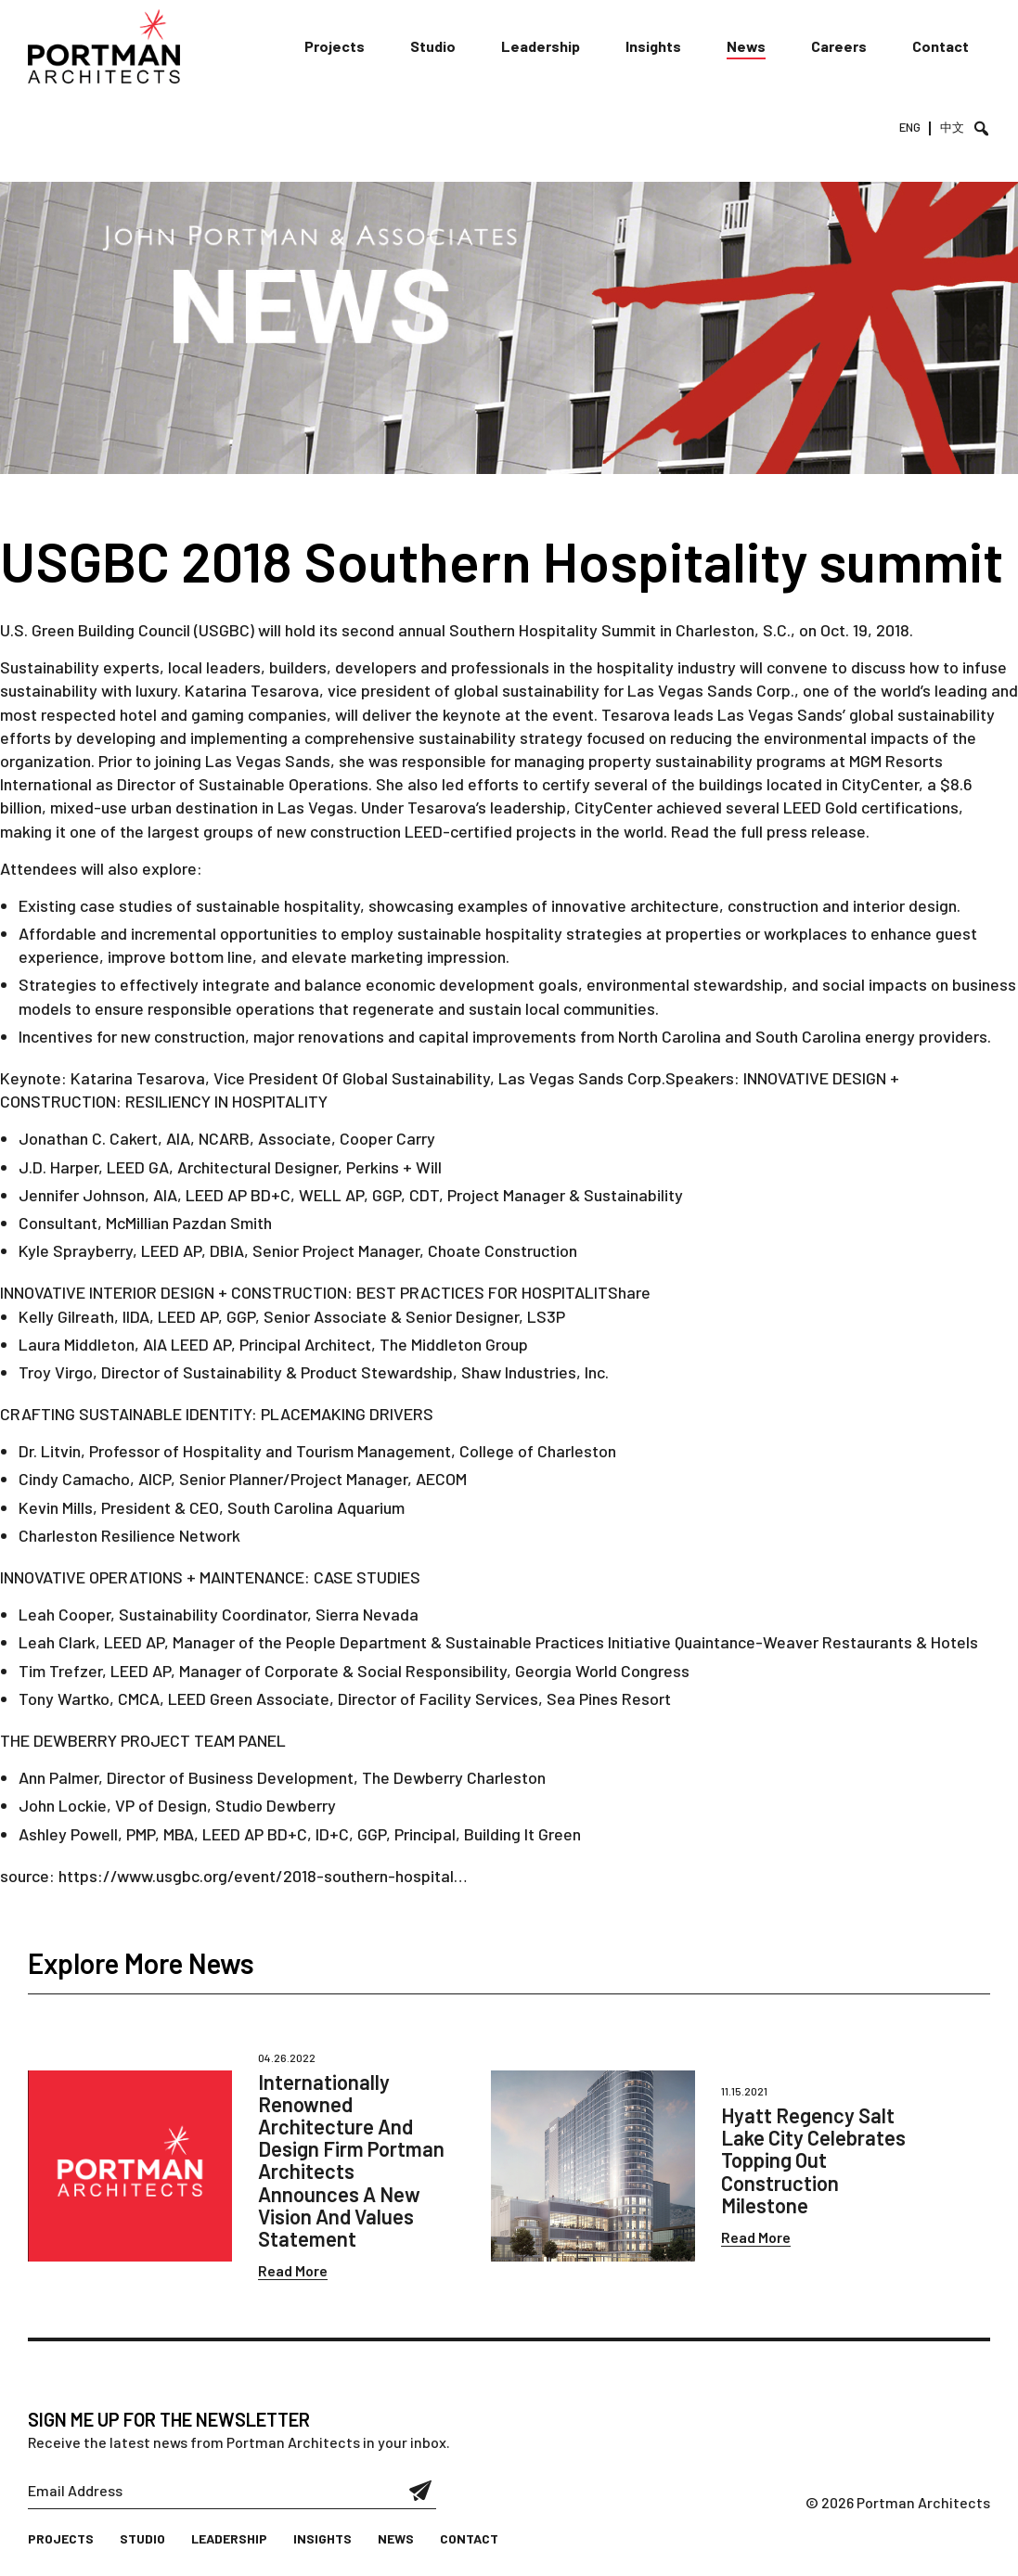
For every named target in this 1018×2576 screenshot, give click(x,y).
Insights (653, 46)
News (746, 46)
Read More (293, 2270)
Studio (433, 46)
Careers (839, 46)
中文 (952, 127)
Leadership (540, 46)
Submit (420, 2491)
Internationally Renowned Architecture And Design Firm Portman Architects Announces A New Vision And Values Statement (351, 2160)
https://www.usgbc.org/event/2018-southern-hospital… (263, 1875)
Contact (940, 46)
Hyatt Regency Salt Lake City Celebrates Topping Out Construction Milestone (813, 2160)
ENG (910, 127)
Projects (334, 46)
